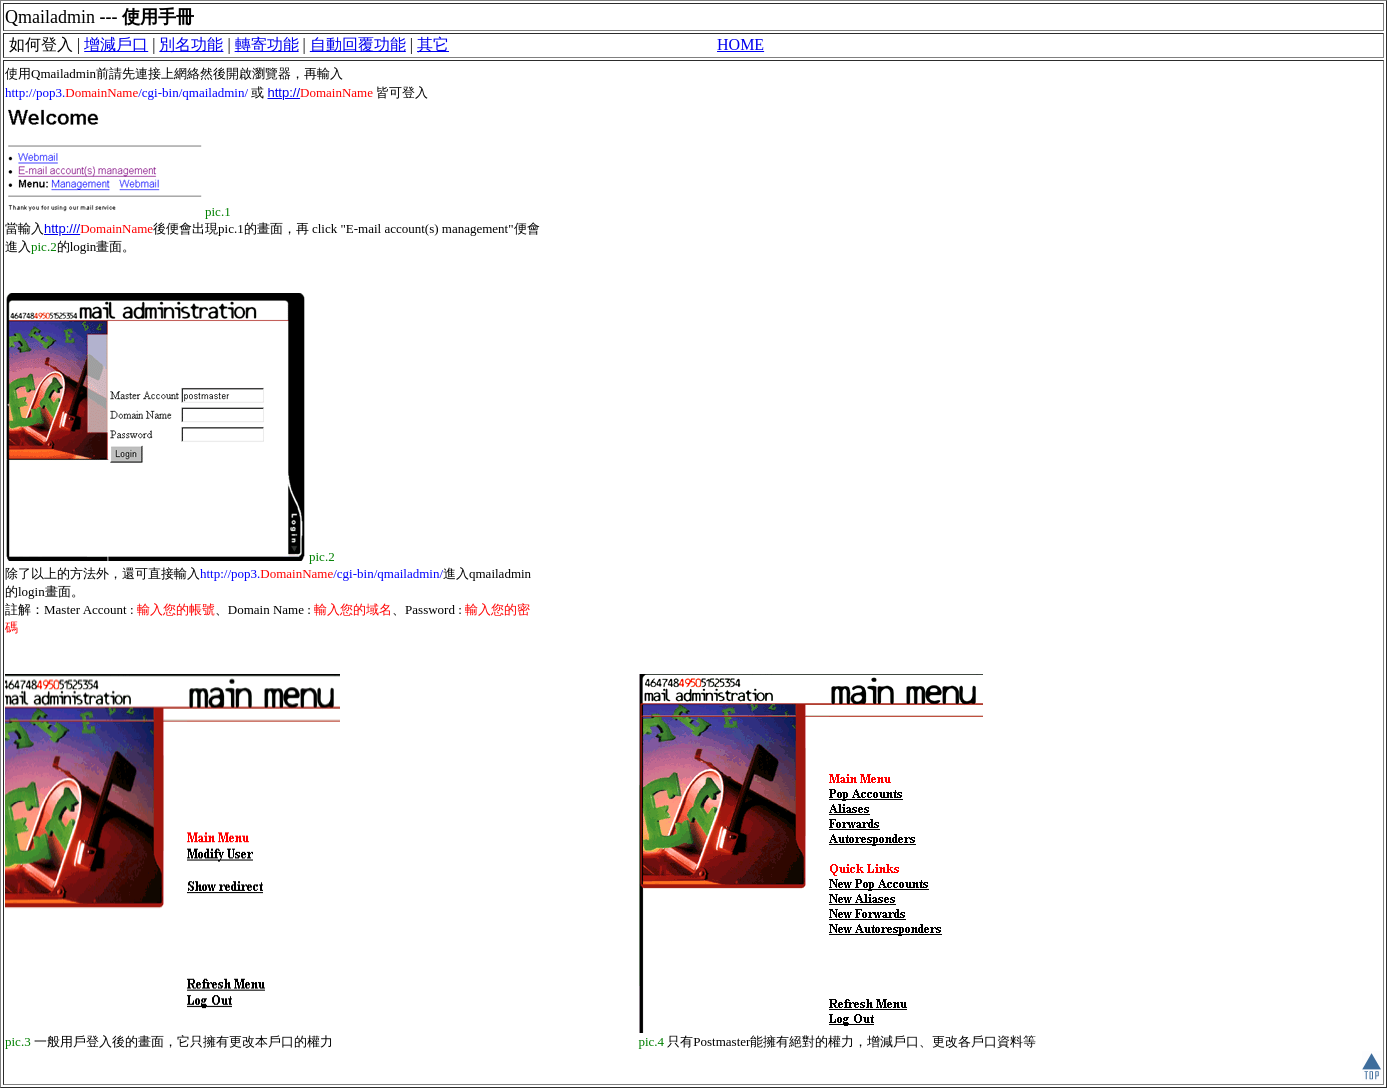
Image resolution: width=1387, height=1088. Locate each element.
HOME (740, 44)
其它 (433, 44)
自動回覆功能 (358, 44)
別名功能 (191, 44)
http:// (284, 92)
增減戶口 (116, 44)
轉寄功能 (267, 44)
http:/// (62, 228)
